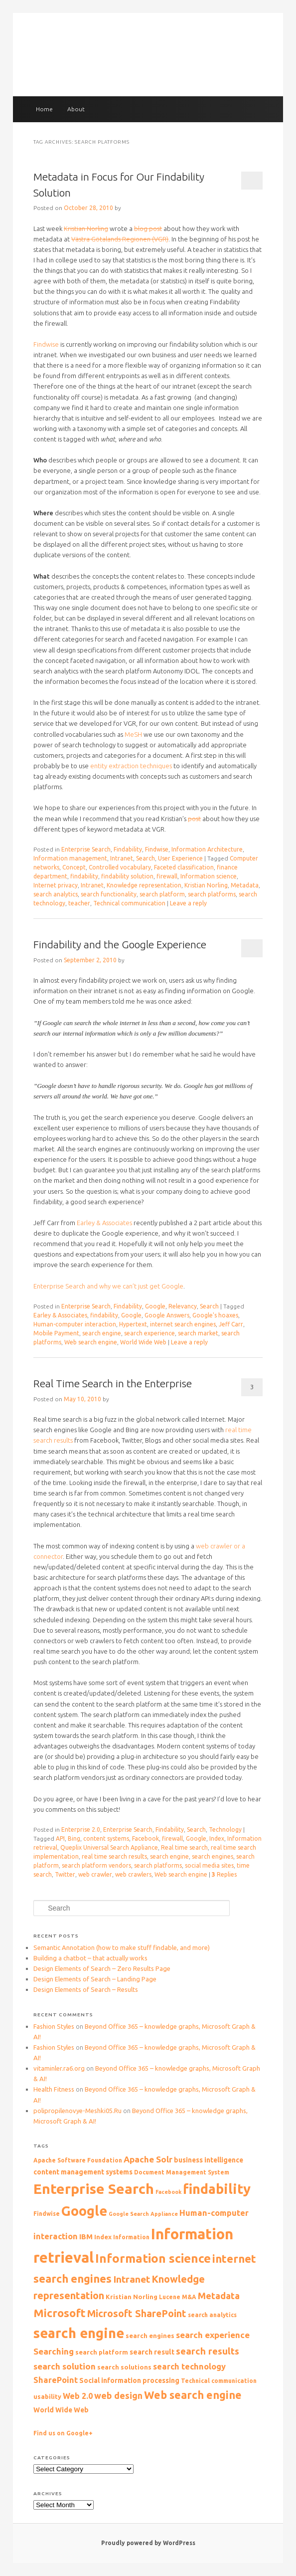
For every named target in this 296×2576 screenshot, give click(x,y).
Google (155, 1306)
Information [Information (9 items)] (131, 2237)
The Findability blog (148, 56)
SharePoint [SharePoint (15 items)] (55, 2379)
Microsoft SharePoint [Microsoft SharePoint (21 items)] (136, 2313)
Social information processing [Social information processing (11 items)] (129, 2380)
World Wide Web (143, 1342)
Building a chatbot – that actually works (90, 1957)
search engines (212, 1856)
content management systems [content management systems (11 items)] (83, 2172)
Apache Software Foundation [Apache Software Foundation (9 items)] (77, 2160)
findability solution (127, 876)
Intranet (121, 858)
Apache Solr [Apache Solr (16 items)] (148, 2159)
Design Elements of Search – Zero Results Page (101, 1968)
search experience (149, 1333)
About (76, 109)
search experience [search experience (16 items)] (213, 2335)
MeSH (133, 734)
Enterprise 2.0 (80, 1829)
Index (216, 1838)
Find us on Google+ (63, 2433)
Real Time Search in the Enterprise (112, 1383)
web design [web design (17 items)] (118, 2395)
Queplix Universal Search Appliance (109, 1847)
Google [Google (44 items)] (84, 2210)
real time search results (114, 1856)
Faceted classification (184, 867)
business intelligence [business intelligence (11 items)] (208, 2160)
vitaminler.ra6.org (59, 2068)
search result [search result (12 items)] (152, 2352)
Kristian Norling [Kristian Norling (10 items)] (131, 2296)
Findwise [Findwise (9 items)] (46, 2213)
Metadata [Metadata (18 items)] (219, 2296)
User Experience (180, 858)
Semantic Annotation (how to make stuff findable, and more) (121, 1947)
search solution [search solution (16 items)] (64, 2366)
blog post (148, 228)
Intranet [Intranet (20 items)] (131, 2279)
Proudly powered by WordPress (148, 2543)
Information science (208, 876)
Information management (70, 858)
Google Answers (167, 1315)
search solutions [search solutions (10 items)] (124, 2366)
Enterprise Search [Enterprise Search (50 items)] (93, 2188)
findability (84, 876)
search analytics (55, 894)
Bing (74, 1838)
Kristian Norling (86, 228)
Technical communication (129, 903)
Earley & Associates (104, 1222)
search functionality (109, 894)
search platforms (212, 894)
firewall (166, 876)
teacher (79, 903)
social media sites (209, 1865)
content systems (106, 1838)
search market (198, 1333)
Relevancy (182, 1306)
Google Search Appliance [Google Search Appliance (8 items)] (143, 2214)
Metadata (245, 885)
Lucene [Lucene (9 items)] (169, 2297)
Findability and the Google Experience (119, 944)
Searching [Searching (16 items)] (53, 2351)
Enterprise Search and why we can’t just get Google (108, 1286)
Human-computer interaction (74, 1324)
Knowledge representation (144, 885)
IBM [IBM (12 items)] (86, 2237)
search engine (101, 1333)
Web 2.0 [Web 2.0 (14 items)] (78, 2395)
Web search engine (90, 1342)
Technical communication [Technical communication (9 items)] (219, 2380)
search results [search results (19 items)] (207, 2351)
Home (44, 109)
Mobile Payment (56, 1333)
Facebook (145, 1838)
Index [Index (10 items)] (103, 2236)
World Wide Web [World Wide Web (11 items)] (61, 2410)
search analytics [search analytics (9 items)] (212, 2315)
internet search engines (183, 1324)
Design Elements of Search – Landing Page (94, 1978)
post (194, 818)
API (60, 1838)
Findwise (46, 344)
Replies (224, 1874)
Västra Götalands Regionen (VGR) (119, 238)
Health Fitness (53, 2089)
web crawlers (133, 1874)
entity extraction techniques (131, 765)
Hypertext (133, 1324)
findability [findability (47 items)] (217, 2188)
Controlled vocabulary (120, 867)
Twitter (65, 1874)
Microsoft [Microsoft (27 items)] (59, 2313)
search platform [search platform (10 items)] (101, 2352)
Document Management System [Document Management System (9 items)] (181, 2172)
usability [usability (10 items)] (47, 2396)
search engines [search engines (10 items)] (150, 2335)
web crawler (95, 1874)
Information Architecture (207, 849)
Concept (74, 867)
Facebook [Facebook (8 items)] (168, 2192)
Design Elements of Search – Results (85, 1989)
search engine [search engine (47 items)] (78, 2333)
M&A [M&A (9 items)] (189, 2297)
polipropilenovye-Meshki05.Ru (77, 2110)
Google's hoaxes (215, 1315)
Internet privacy (55, 885)
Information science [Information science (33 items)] (153, 2258)
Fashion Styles (53, 2026)
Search (145, 858)
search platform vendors (96, 1865)
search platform (162, 894)
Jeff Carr (231, 1324)
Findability (128, 849)
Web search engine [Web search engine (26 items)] (193, 2395)
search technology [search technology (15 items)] (189, 2366)
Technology (225, 1829)
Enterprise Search (86, 849)
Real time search (184, 1847)
